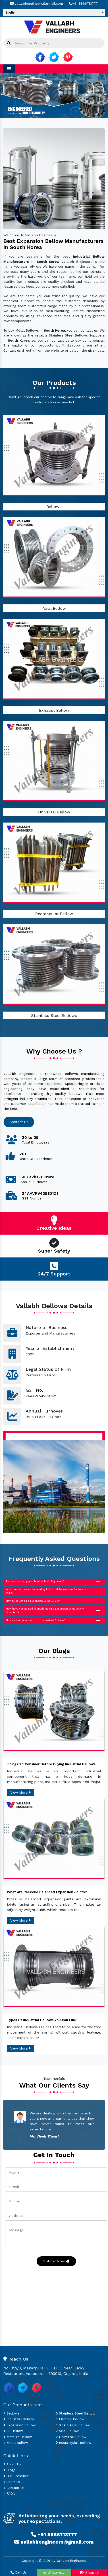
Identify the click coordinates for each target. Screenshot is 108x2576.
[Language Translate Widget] (54, 12)
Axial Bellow (54, 608)
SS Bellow (13, 2431)
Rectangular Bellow (54, 913)
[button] (8, 95)
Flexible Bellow (70, 2419)
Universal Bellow (54, 812)
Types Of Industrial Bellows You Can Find (41, 2020)
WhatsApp (54, 2572)
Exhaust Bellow (54, 710)
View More (20, 1793)
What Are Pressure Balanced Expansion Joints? (47, 1892)
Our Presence (16, 2476)
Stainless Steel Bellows (54, 1015)
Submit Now (56, 2261)
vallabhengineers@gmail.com (36, 4)
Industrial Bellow (18, 2419)
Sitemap (11, 2482)
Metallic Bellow (17, 2437)
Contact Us (18, 1122)
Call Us (18, 2572)
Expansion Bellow (19, 2425)
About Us (12, 2464)
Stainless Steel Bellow (76, 2413)
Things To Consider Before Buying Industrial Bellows (51, 1764)
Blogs (9, 2470)
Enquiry (89, 2572)
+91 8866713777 (83, 4)
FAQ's (9, 2494)
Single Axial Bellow (73, 2425)
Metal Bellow (15, 2443)
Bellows (54, 506)
